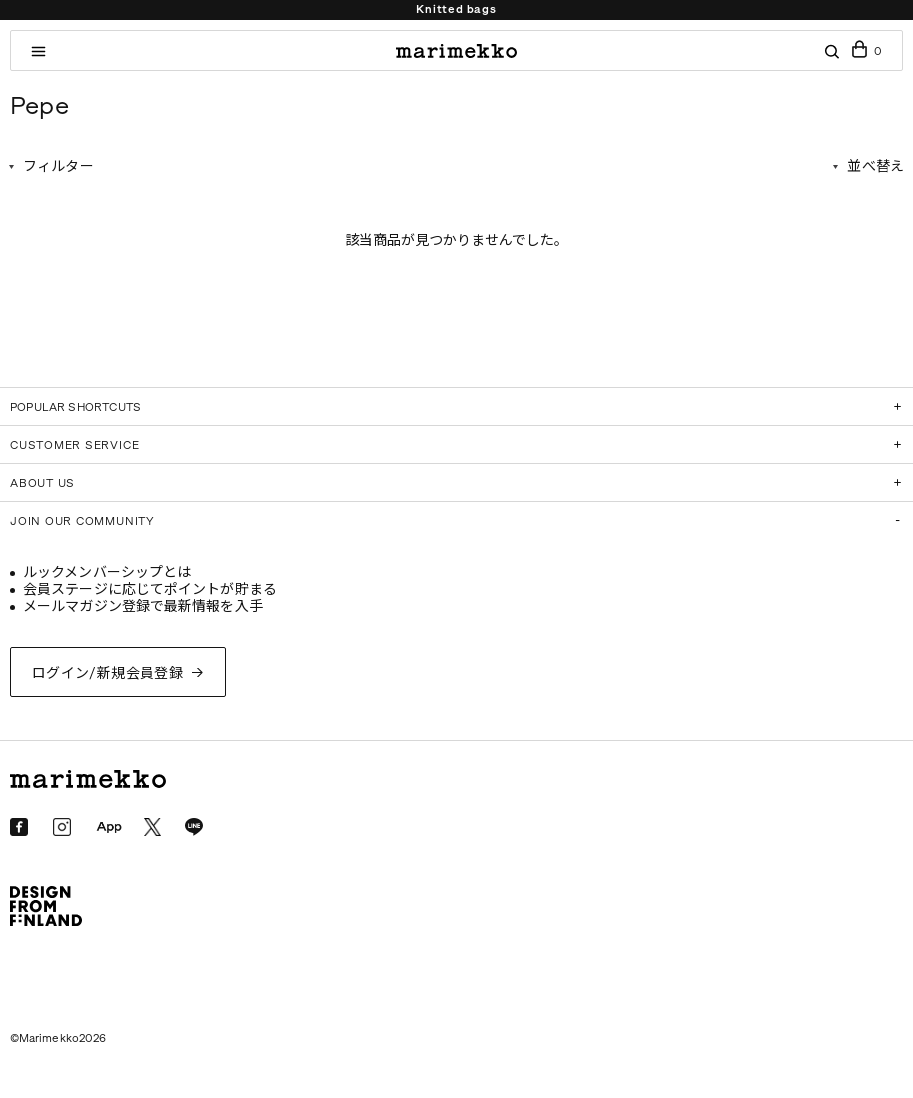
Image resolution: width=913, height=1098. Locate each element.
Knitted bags (456, 9)
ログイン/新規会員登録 (108, 673)
